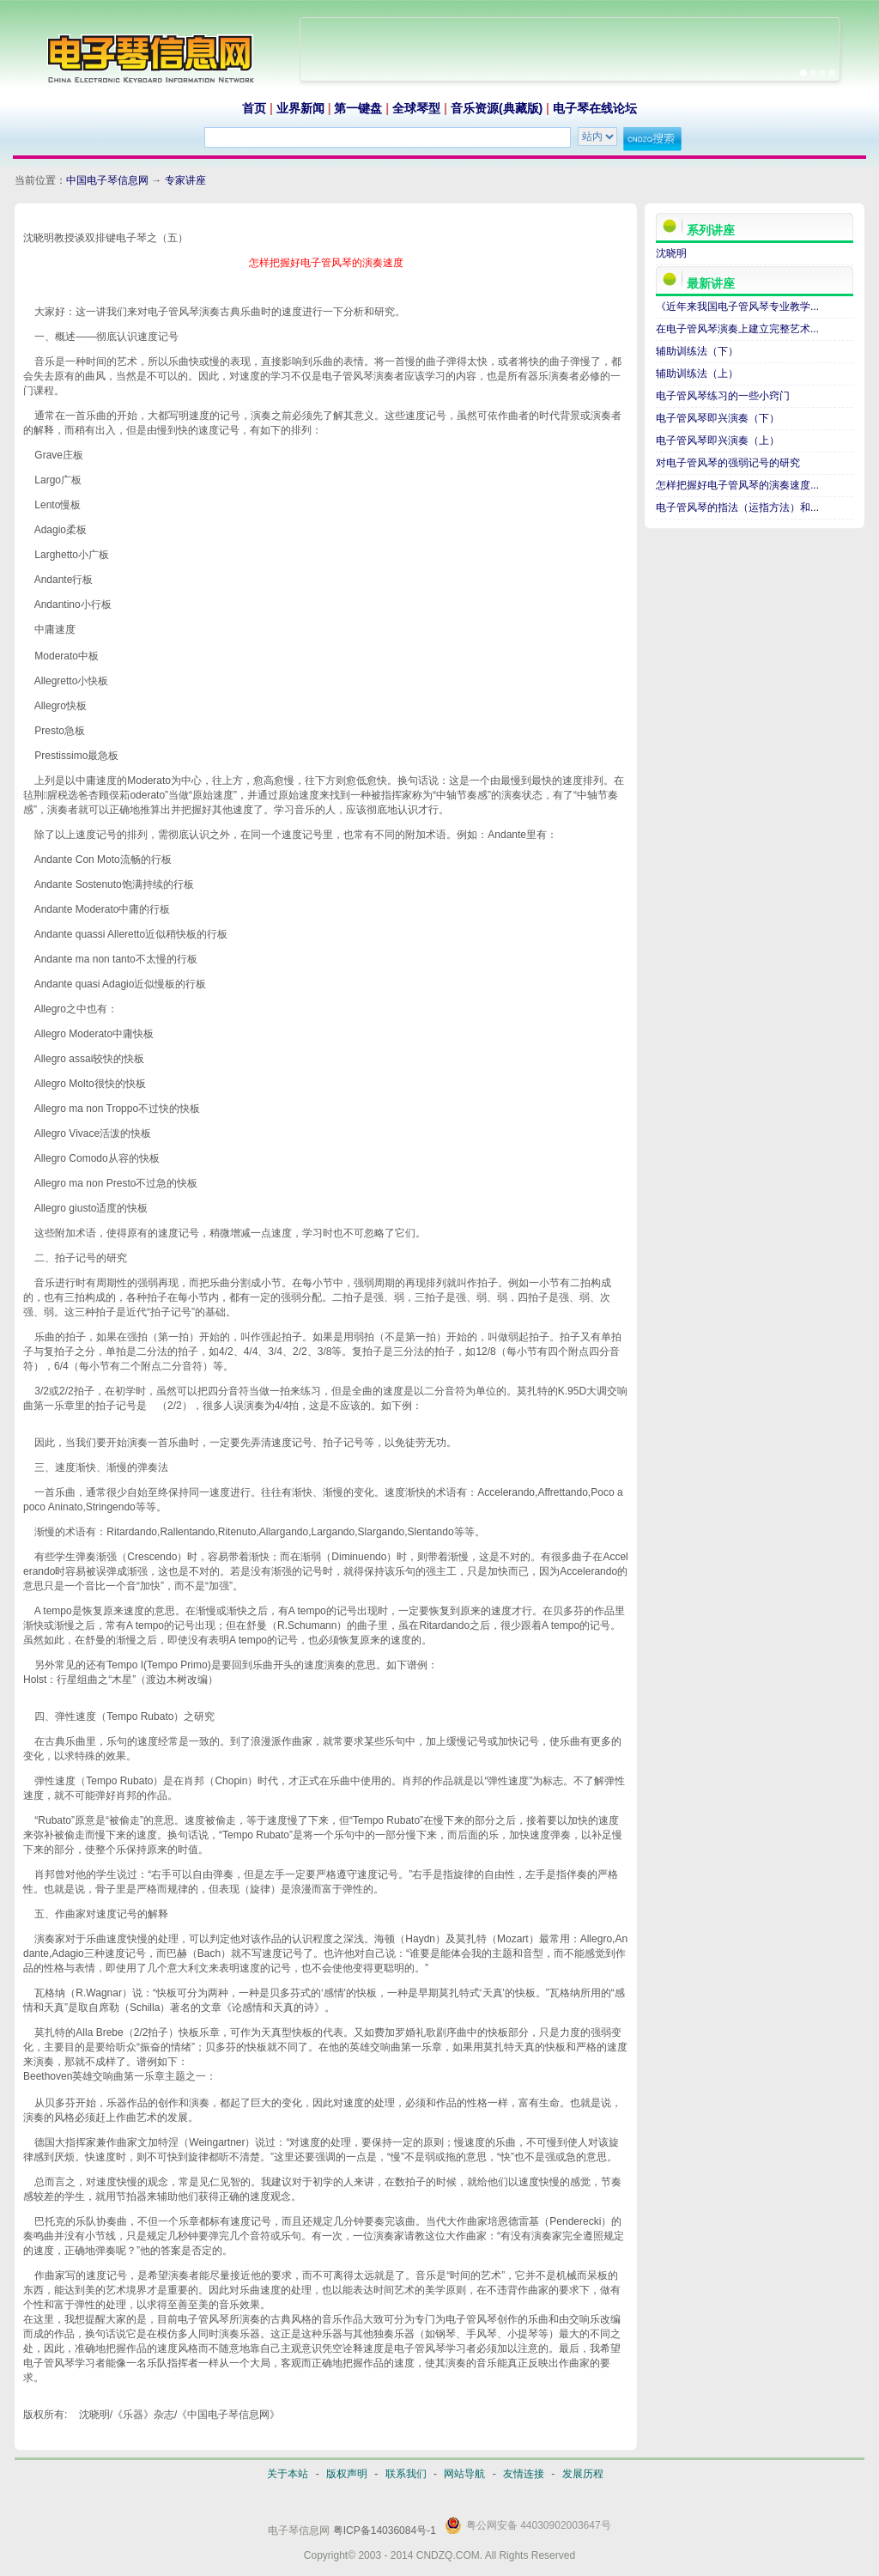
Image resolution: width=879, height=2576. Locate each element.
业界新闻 (300, 108)
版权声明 (346, 2474)
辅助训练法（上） (697, 374)
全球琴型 (416, 108)
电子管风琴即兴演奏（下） (717, 418)
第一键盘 (358, 108)
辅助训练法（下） (697, 351)
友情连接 (523, 2474)
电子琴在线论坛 (595, 108)
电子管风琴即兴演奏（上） (717, 440)
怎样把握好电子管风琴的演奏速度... (737, 485)
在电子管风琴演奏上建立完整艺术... (737, 329)
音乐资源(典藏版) (497, 108)
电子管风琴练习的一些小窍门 (723, 396)
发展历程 (582, 2474)
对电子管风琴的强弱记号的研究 (728, 463)
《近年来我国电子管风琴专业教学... (737, 307)
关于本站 (287, 2474)
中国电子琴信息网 (107, 180)
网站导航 (464, 2474)
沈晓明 (671, 253)
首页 (254, 108)
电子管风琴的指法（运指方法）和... (737, 507)
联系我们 (406, 2474)
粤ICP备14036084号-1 (384, 2530)
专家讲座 (185, 180)
